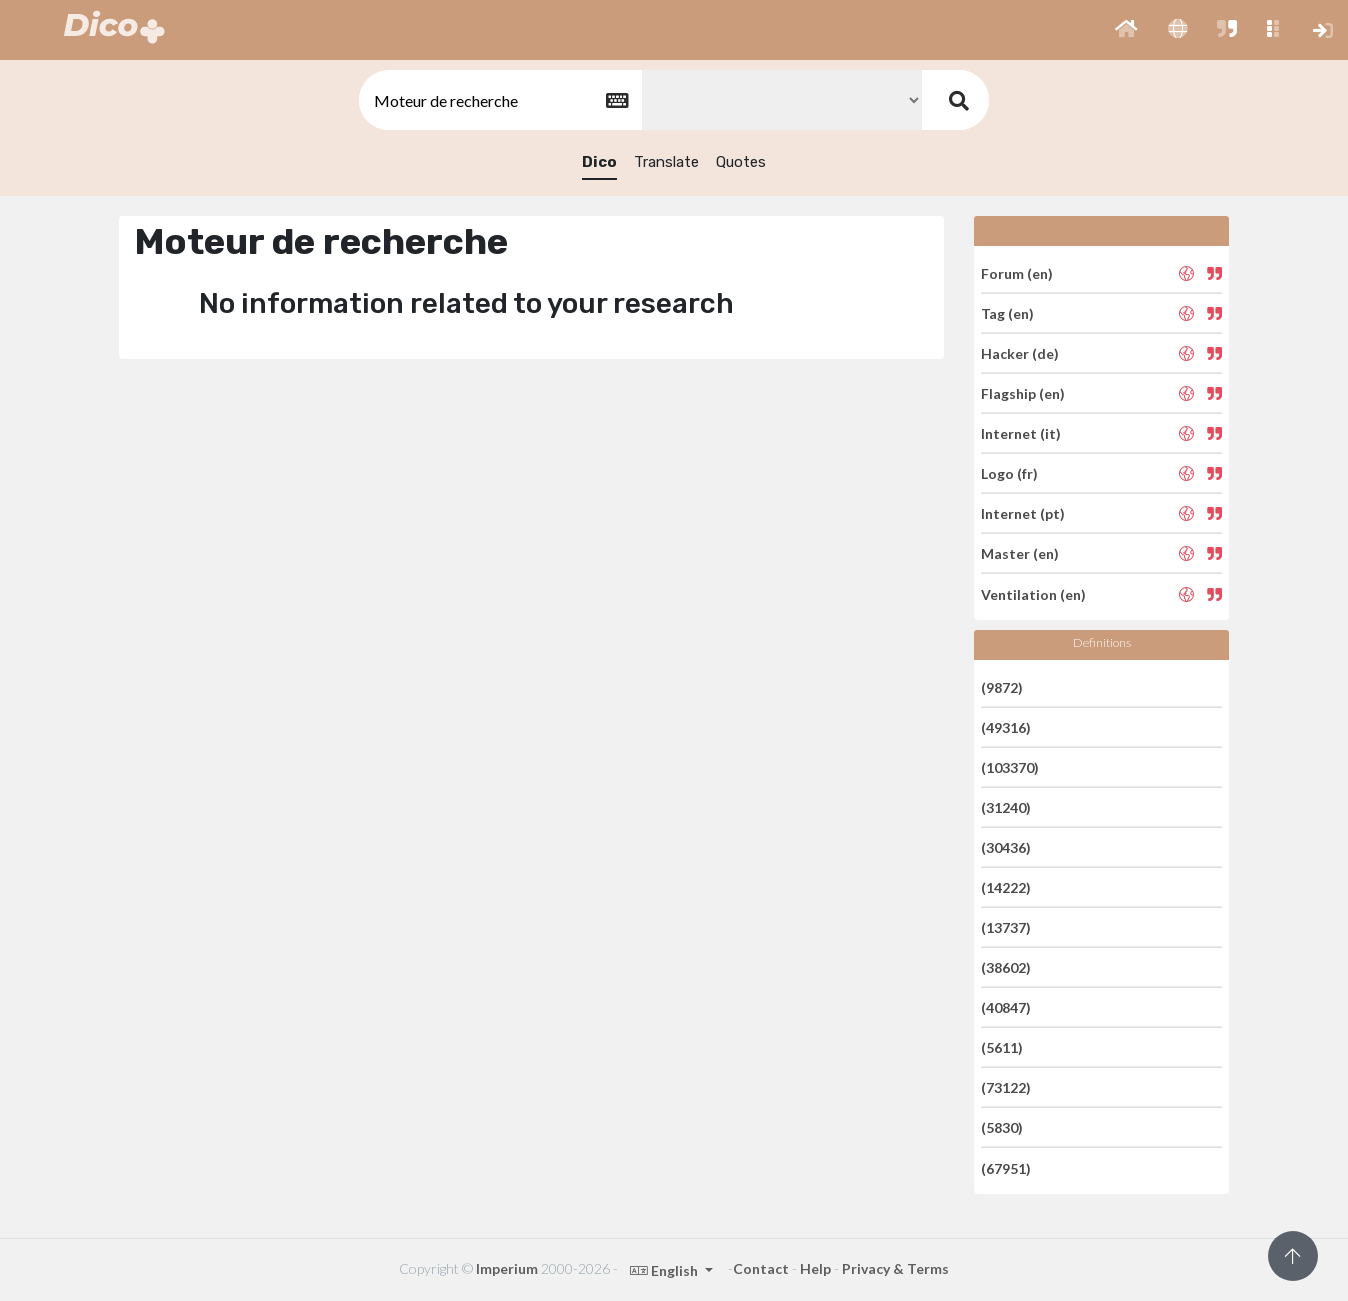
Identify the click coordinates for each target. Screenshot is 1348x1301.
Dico (599, 162)
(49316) (1006, 727)
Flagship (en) (1023, 393)
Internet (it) (1021, 433)
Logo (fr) (1009, 473)
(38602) (1006, 967)
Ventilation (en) (1033, 593)
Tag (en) (1007, 313)
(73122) (1006, 1087)
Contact (761, 1268)
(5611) (1002, 1047)
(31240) (1006, 807)
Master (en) (1020, 553)
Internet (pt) (1023, 513)
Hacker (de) (1020, 353)
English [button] (665, 1270)
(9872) (1002, 686)
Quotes (741, 162)
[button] (1126, 30)
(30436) (1006, 847)
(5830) (1002, 1127)
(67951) (1006, 1167)
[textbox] (499, 100)
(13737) (1006, 927)
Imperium (507, 1268)
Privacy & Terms (895, 1268)
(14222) (1006, 887)
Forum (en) (1017, 272)
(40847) (1006, 1007)
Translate (666, 162)
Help (815, 1268)
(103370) (1010, 767)
